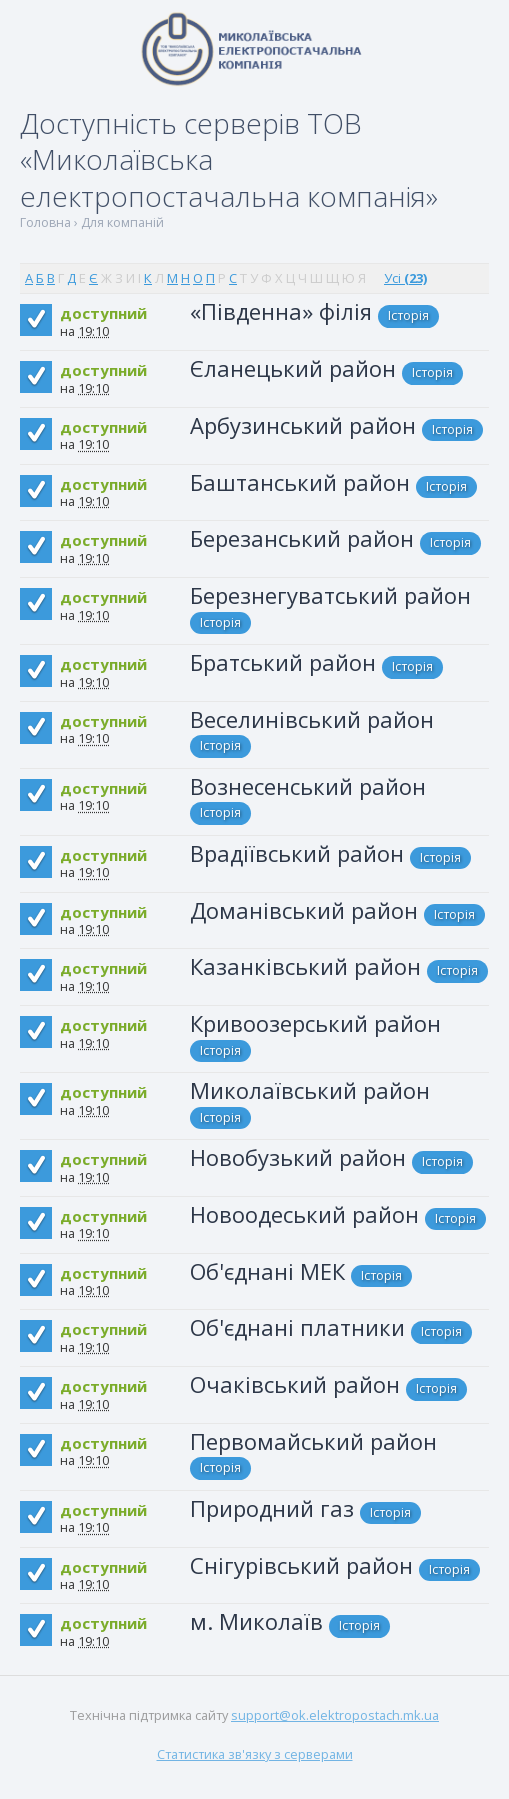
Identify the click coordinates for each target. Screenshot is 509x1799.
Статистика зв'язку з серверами (255, 1754)
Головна (45, 222)
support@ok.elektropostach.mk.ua (335, 1715)
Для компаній (122, 222)
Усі (405, 278)
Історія (408, 315)
